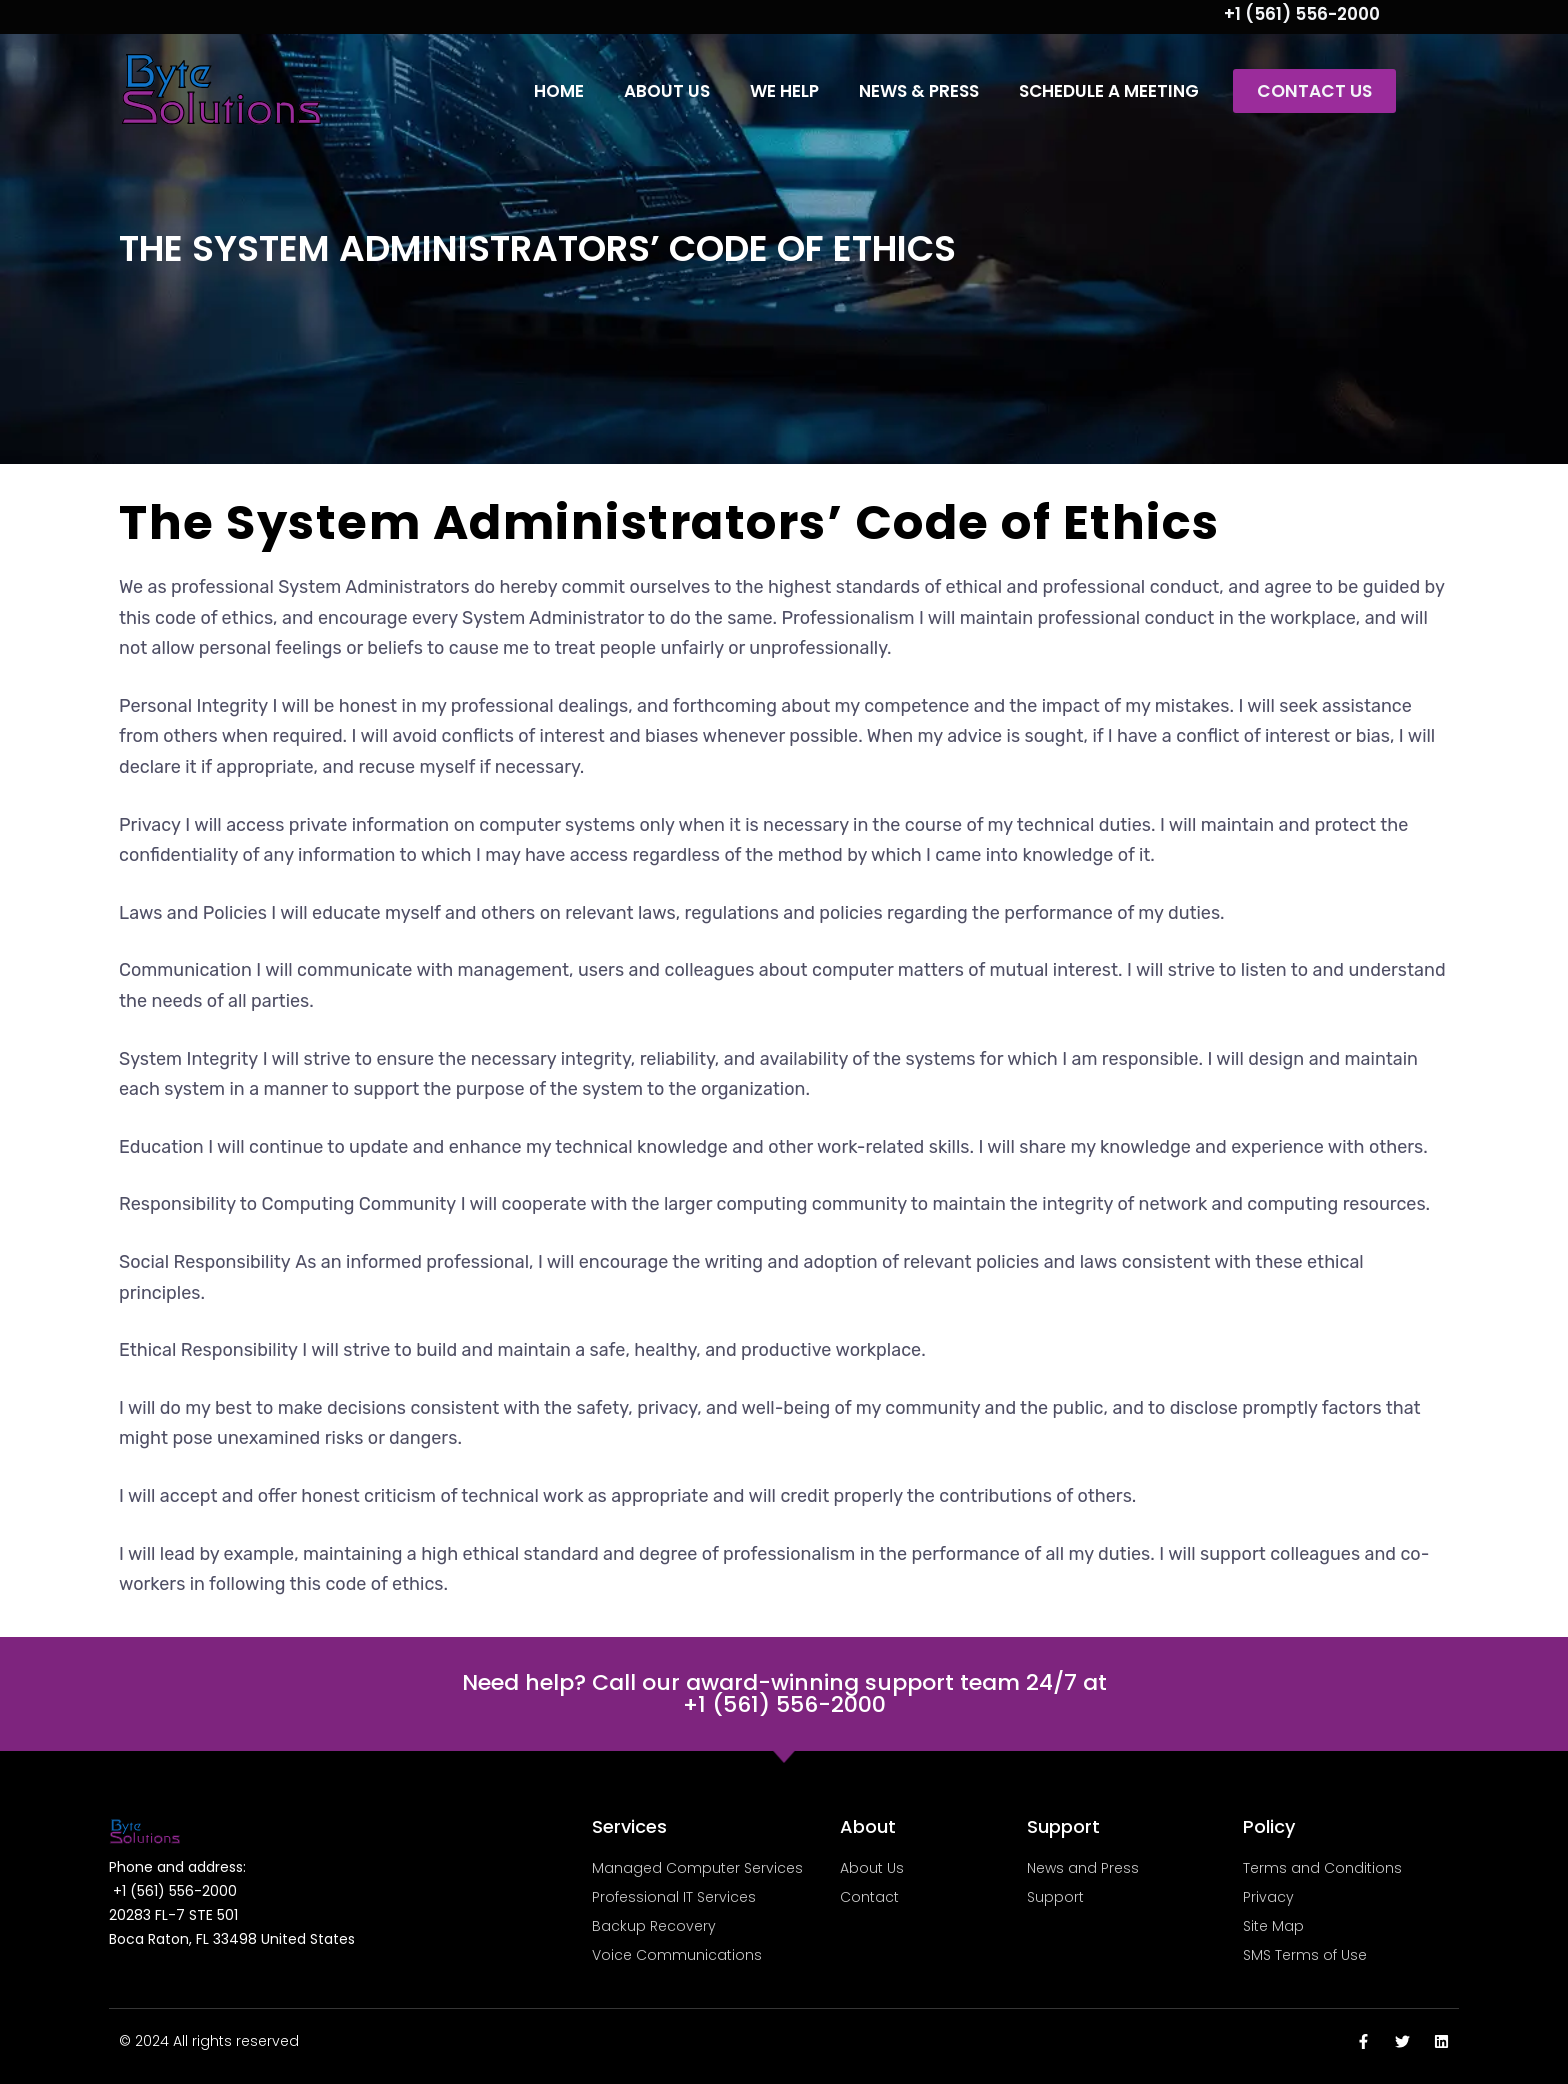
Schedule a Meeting (1109, 91)
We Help (784, 91)
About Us (667, 91)
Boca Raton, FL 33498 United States (232, 1939)
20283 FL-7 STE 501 (173, 1915)
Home (559, 91)
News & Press (919, 91)
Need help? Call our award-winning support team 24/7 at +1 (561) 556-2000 (784, 1693)
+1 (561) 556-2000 (1302, 14)
